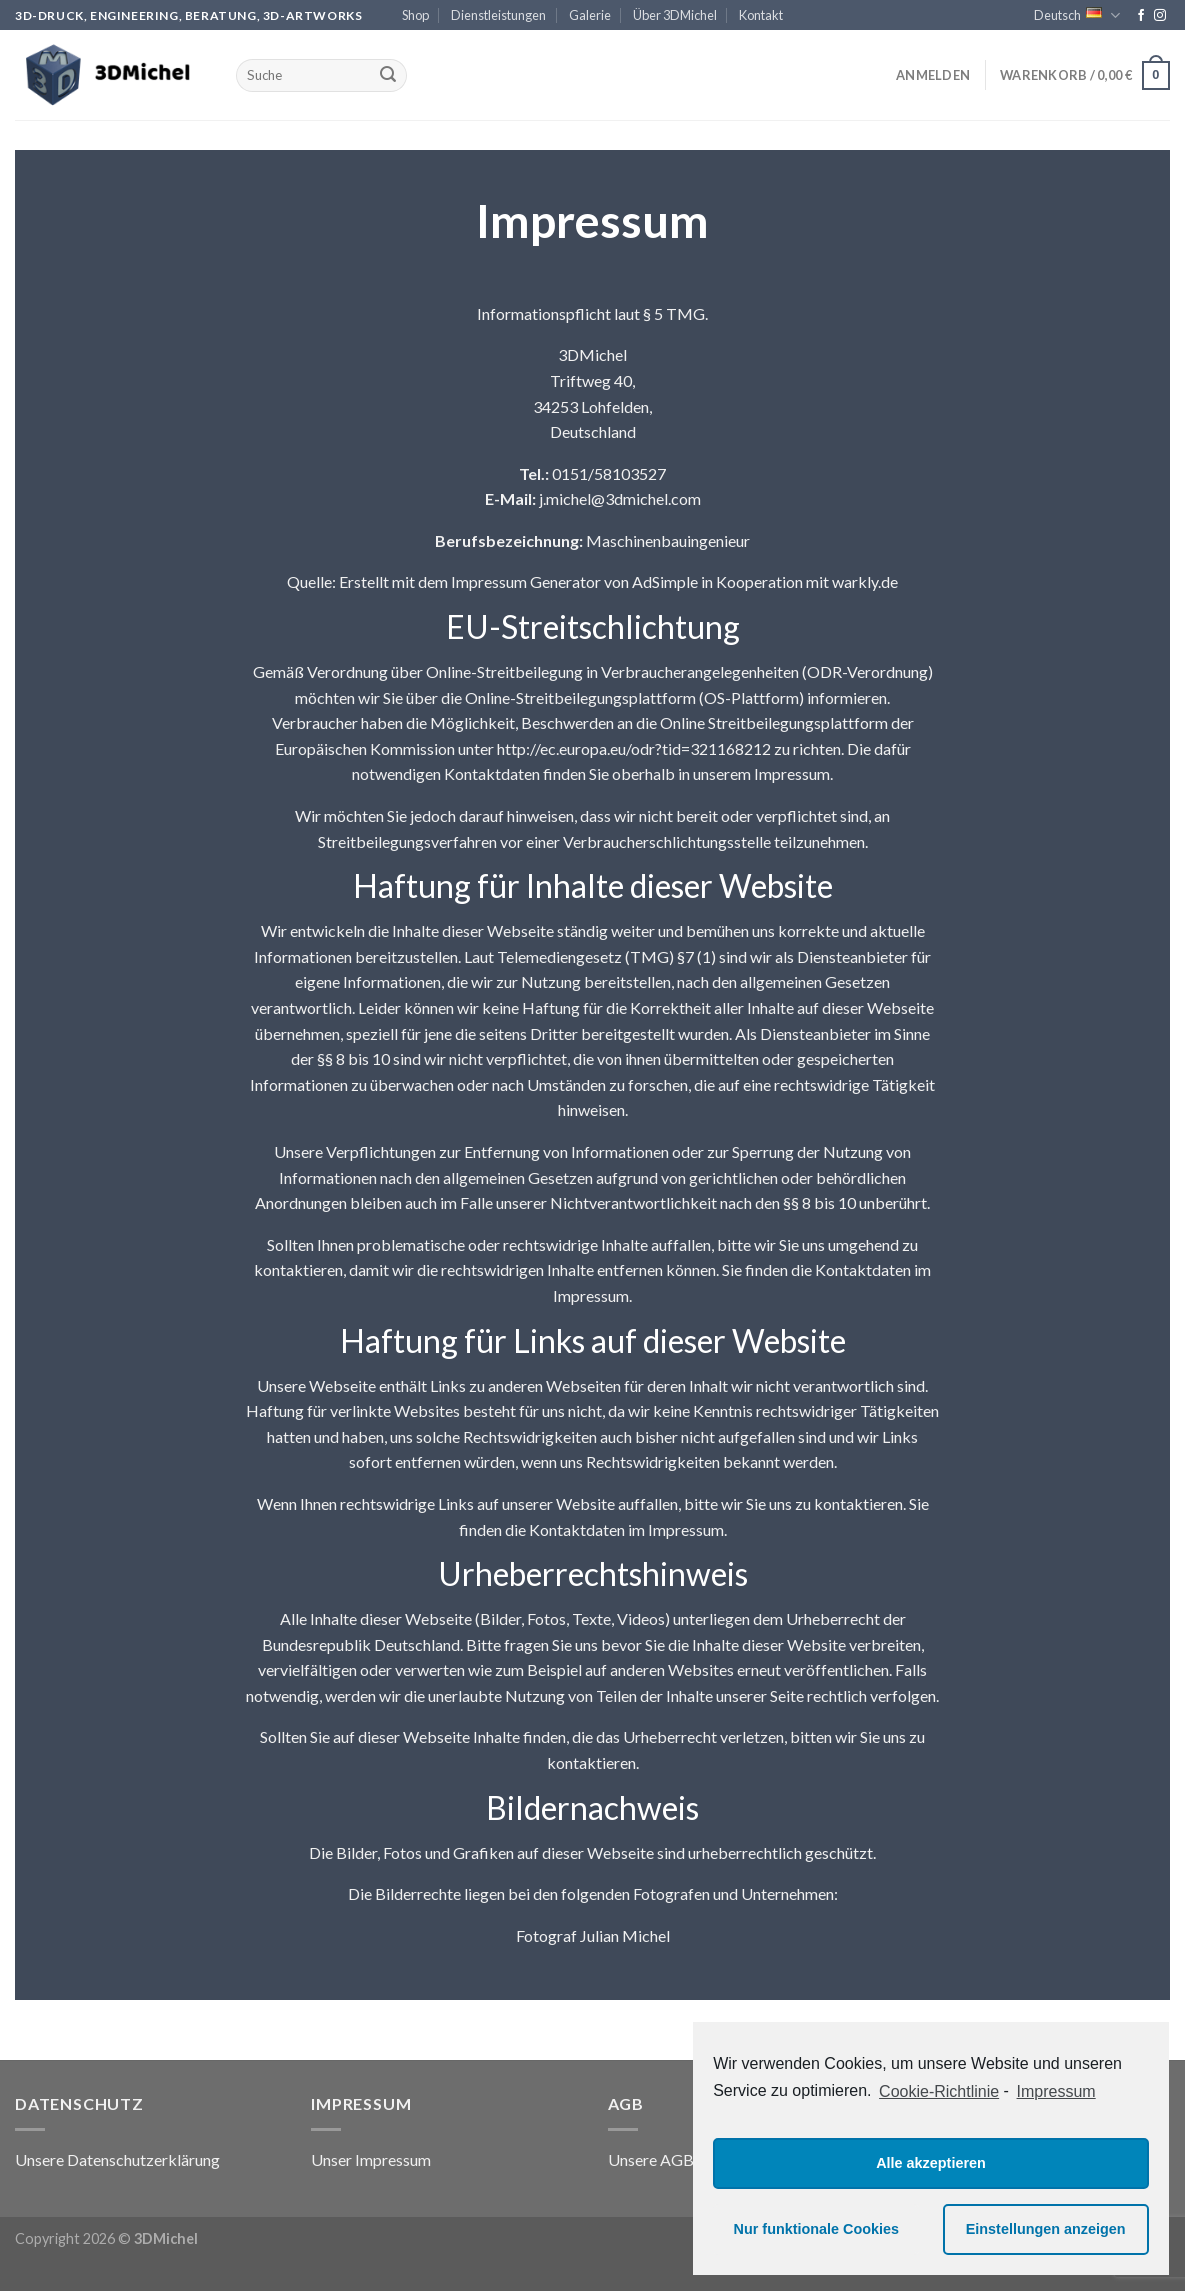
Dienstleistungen (498, 15)
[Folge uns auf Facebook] (1141, 16)
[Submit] (388, 76)
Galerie (590, 15)
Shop (415, 15)
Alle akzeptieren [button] (931, 2163)
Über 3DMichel (675, 15)
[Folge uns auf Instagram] (1160, 16)
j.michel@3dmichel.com (620, 498)
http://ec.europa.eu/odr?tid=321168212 (634, 747)
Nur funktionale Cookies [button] (817, 2229)
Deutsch (1077, 15)
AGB (677, 2159)
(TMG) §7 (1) (670, 955)
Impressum (393, 2159)
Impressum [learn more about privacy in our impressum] (1056, 2091)
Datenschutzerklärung (143, 2159)
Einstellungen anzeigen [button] (1046, 2229)
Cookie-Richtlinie (939, 2091)
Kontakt (761, 15)
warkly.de (865, 581)
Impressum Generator (526, 581)
